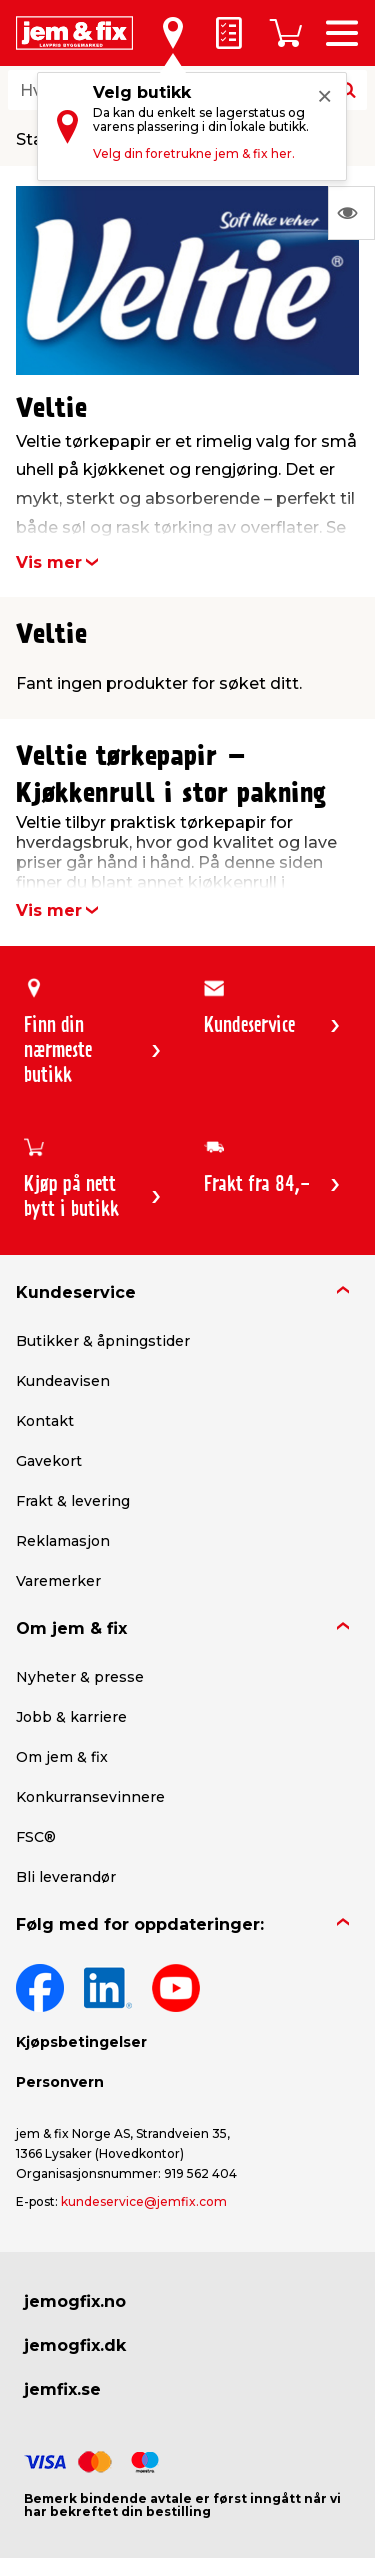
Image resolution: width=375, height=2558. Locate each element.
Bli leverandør (66, 1877)
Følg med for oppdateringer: (140, 1924)
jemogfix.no (75, 2301)
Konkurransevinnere (90, 1797)
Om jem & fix (71, 1628)
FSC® (36, 1837)
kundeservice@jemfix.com (144, 2201)
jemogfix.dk (75, 2345)
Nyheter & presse (80, 1677)
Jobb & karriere (71, 1717)
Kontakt (45, 1421)
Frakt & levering (73, 1501)
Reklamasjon (63, 1541)
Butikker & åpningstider (103, 1341)
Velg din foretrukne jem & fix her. (194, 153)
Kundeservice (76, 1292)
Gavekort (49, 1461)
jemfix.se (62, 2389)
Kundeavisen (63, 1381)
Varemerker (58, 1581)
